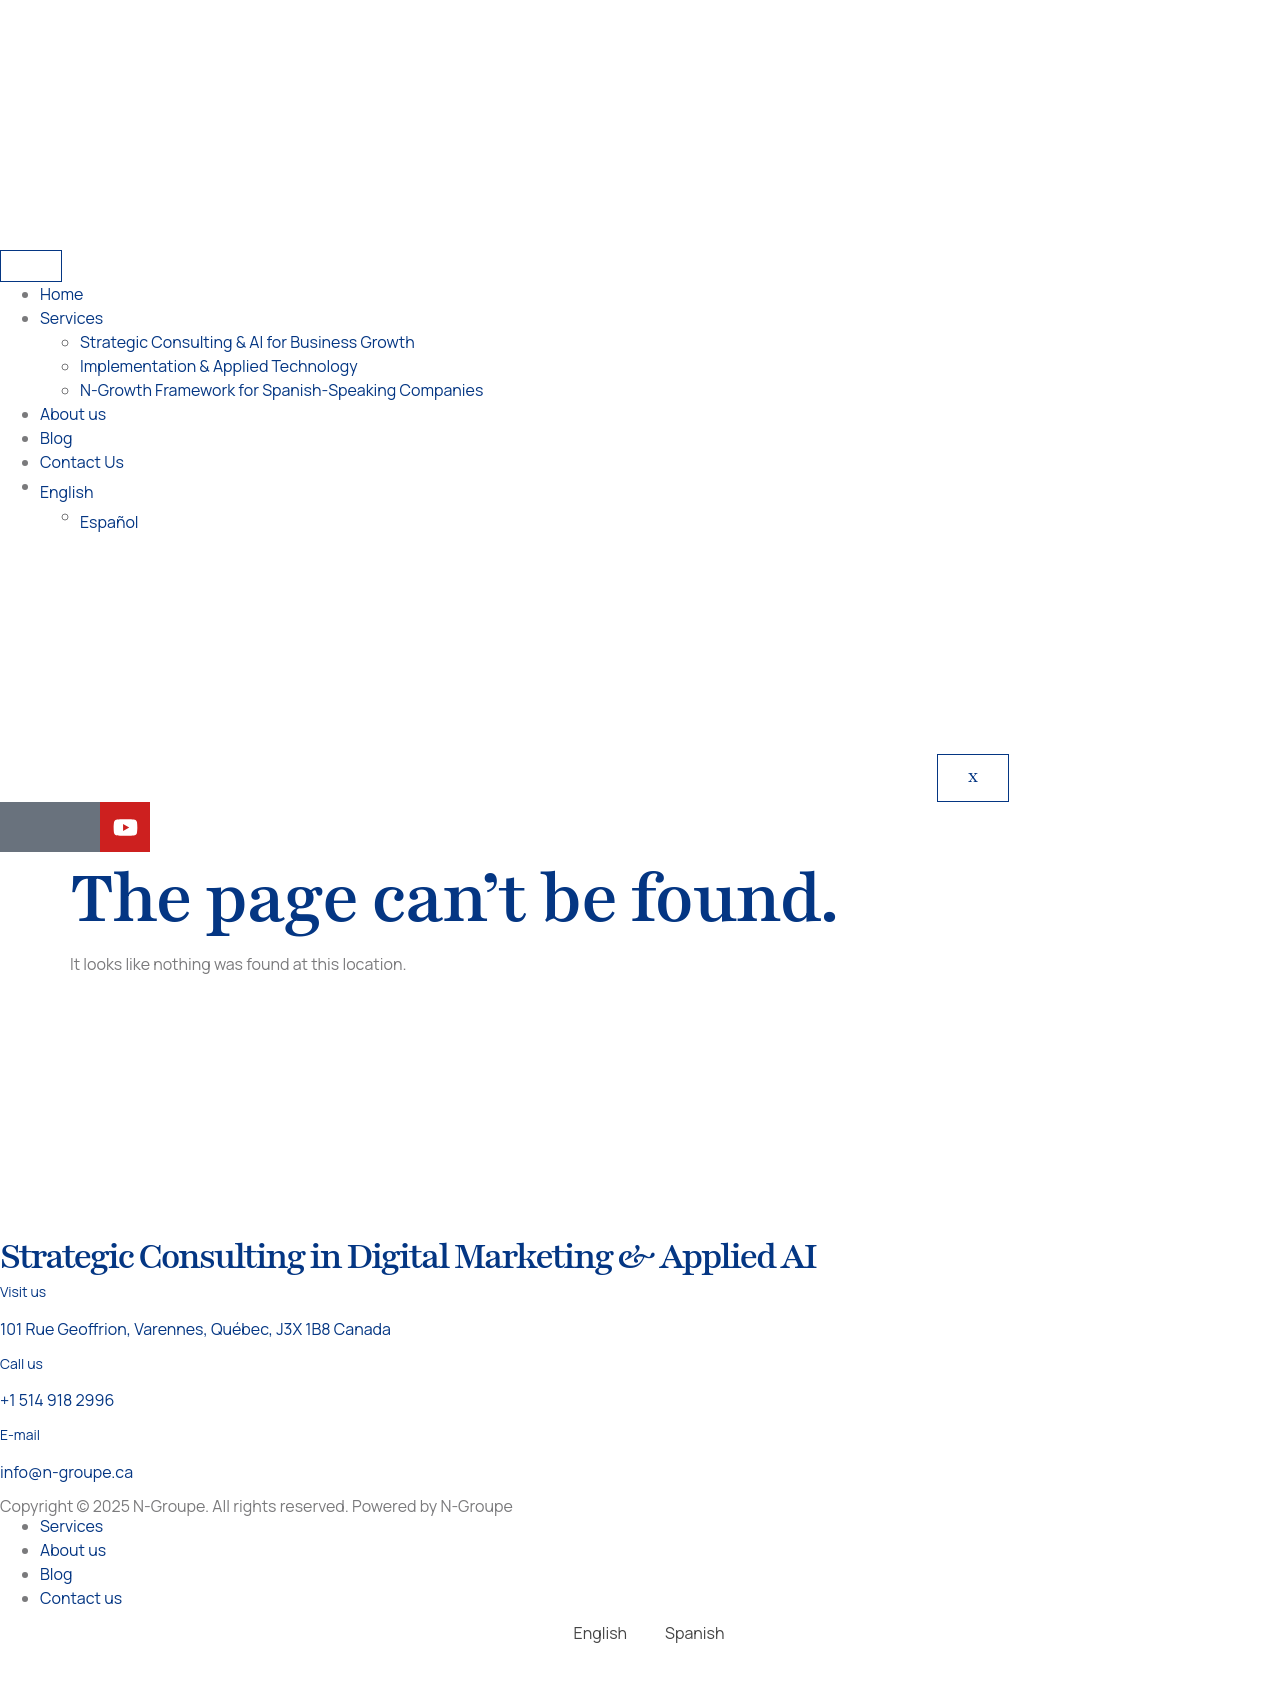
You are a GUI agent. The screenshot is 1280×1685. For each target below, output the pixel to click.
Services (71, 318)
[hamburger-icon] (31, 266)
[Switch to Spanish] (685, 1632)
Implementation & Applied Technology (219, 366)
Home (61, 294)
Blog (56, 438)
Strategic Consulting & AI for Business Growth (247, 342)
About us (73, 414)
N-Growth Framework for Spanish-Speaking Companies (281, 390)
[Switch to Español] (680, 522)
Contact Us (82, 462)
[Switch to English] (591, 1632)
